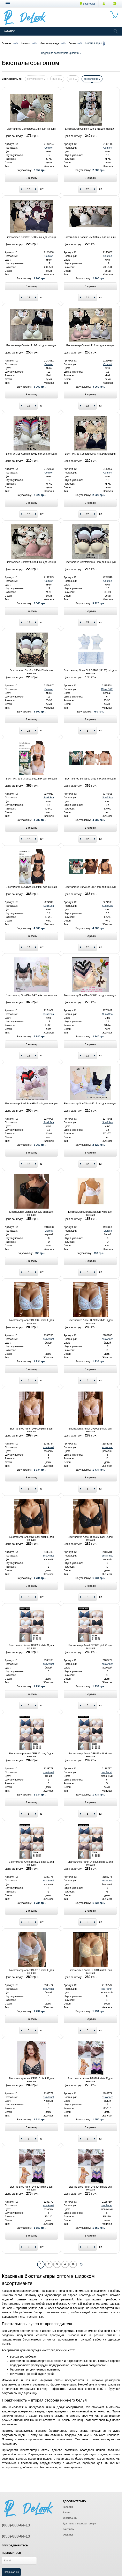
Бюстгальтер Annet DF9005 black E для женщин (31, 1538)
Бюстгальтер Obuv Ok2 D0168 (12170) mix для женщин (90, 672)
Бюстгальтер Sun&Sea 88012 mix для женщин (90, 1103)
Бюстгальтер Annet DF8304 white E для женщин (90, 2080)
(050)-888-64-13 (16, 2536)
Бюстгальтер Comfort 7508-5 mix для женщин (31, 237)
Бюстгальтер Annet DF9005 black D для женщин (90, 1538)
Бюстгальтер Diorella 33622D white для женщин (90, 1213)
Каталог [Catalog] (9, 31)
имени (57, 78)
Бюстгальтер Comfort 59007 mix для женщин (90, 453)
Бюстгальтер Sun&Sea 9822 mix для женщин (31, 778)
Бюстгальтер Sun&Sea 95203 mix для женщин (90, 995)
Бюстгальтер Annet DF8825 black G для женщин (31, 1863)
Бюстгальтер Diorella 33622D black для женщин (31, 1213)
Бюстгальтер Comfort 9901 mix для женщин (31, 128)
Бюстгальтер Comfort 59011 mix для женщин (31, 453)
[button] (8, 3)
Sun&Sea (48, 797)
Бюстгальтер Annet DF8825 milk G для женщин (90, 1755)
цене (73, 78)
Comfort (48, 147)
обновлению (92, 78)
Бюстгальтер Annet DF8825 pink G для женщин (90, 1647)
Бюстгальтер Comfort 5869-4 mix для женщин (31, 562)
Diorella (49, 1230)
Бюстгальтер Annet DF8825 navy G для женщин (31, 1755)
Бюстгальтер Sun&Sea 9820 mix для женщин (31, 887)
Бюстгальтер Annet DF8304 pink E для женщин (31, 2188)
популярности (36, 78)
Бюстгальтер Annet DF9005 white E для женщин (31, 1321)
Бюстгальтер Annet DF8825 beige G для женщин (90, 1863)
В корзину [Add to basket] (31, 178)
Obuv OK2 (107, 689)
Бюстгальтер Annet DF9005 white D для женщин (90, 1321)
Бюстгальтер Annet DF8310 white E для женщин (31, 1971)
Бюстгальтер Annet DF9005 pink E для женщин (31, 1430)
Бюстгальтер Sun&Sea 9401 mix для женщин (31, 995)
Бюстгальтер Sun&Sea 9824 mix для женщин (90, 887)
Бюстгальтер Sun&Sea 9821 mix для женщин (90, 778)
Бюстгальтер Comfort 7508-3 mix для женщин (90, 237)
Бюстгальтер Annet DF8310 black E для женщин (31, 2080)
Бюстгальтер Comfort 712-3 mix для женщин (31, 345)
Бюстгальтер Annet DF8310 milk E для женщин (90, 1971)
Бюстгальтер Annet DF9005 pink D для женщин (90, 1430)
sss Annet (48, 1339)
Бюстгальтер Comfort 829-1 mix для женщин (90, 128)
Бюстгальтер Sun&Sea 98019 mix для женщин (31, 1103)
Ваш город (87, 3)
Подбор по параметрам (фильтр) (61, 53)
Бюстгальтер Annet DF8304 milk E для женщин (90, 2188)
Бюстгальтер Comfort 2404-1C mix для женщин (31, 672)
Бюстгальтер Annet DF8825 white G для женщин (31, 1647)
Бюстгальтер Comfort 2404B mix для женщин (90, 562)
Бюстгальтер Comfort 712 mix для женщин (90, 345)
